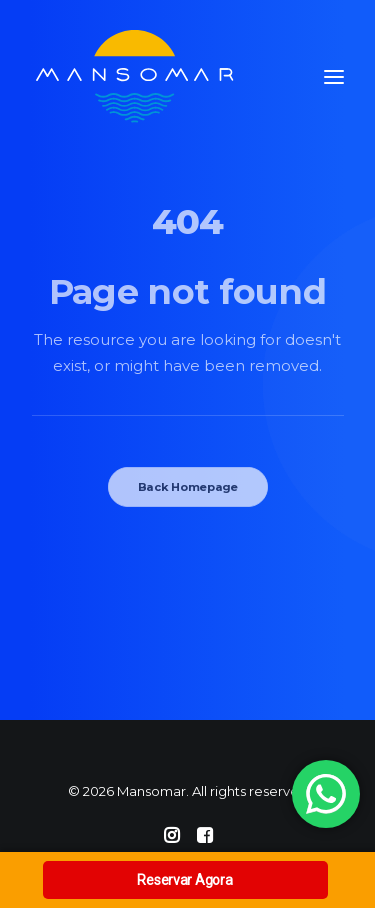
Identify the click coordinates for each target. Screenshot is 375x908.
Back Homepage (187, 487)
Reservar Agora (184, 880)
